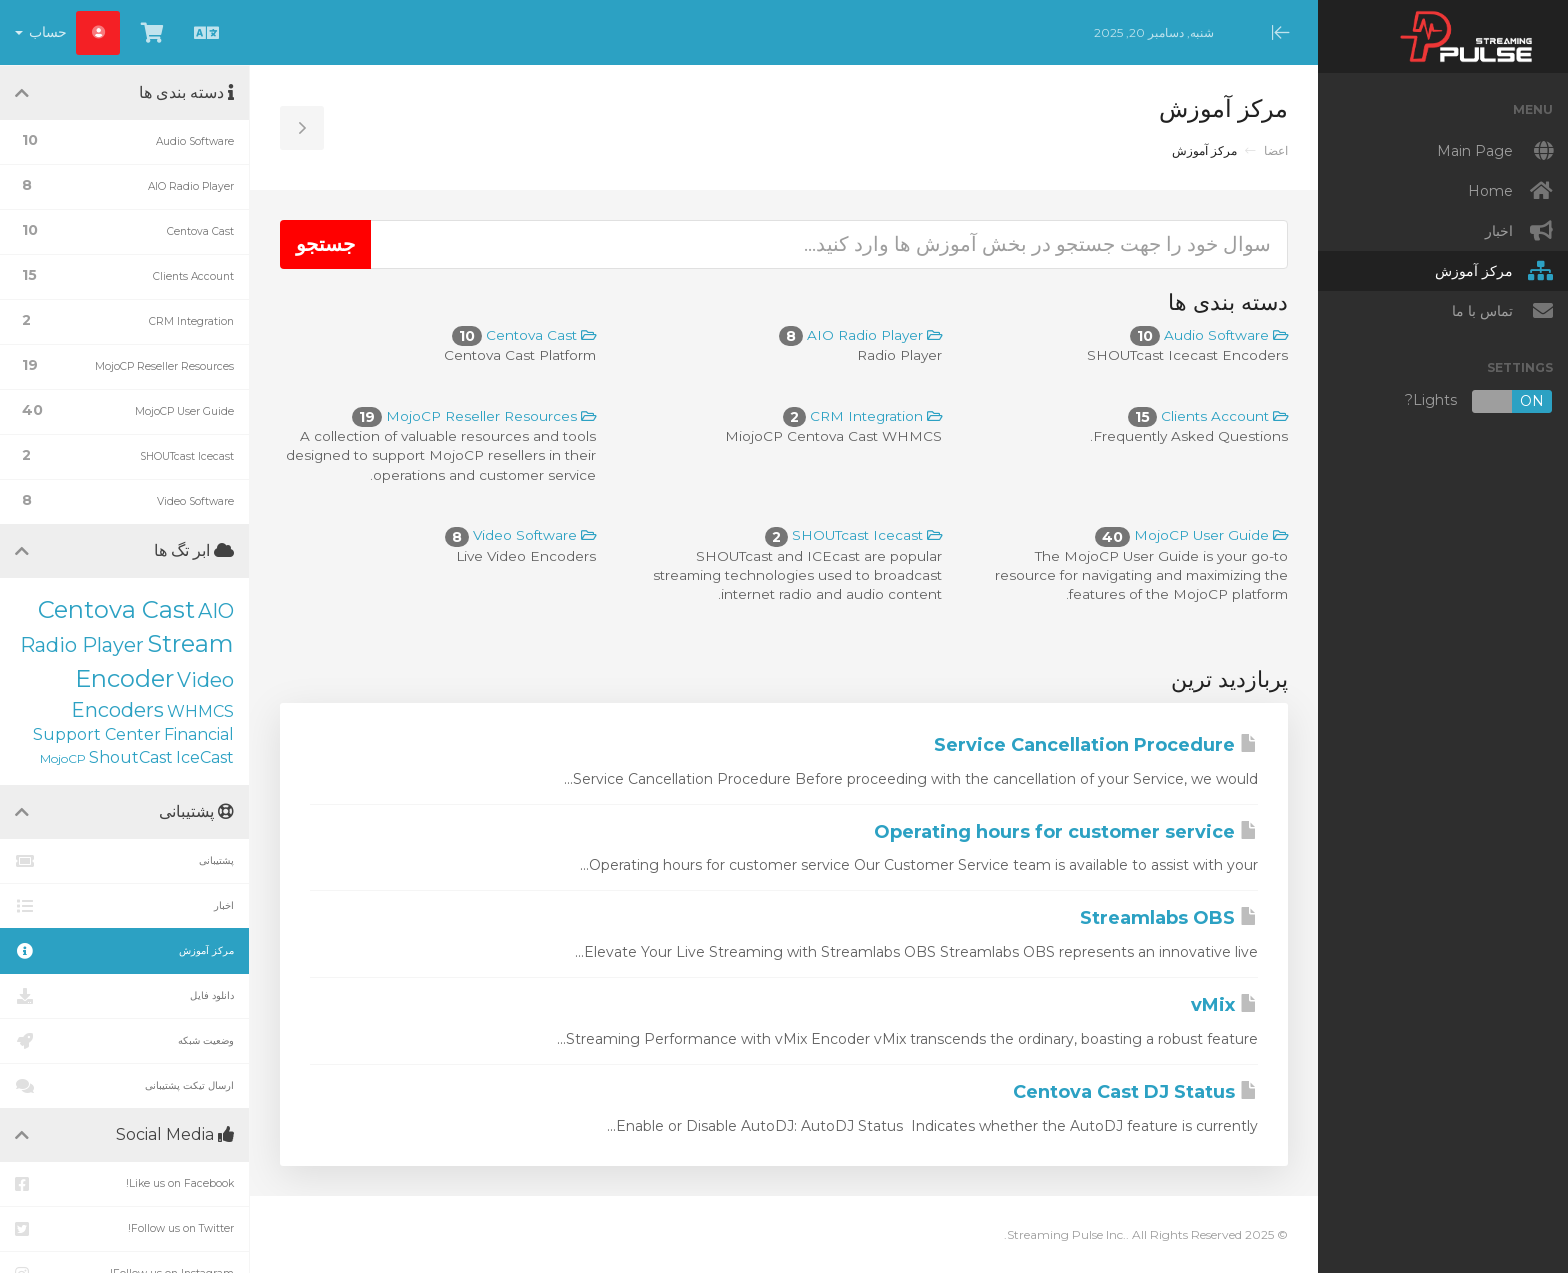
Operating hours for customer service (1066, 832)
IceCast (205, 757)
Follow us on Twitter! (124, 1229)
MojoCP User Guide (1191, 535)
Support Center (97, 734)
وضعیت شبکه (124, 1041)
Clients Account (1208, 416)
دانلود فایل (124, 996)
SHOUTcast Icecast (853, 535)
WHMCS (200, 711)
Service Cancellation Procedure (1096, 745)
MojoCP (63, 758)
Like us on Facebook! (124, 1184)
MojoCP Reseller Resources (474, 416)
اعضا (1276, 150)
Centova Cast (524, 335)
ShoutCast (131, 757)
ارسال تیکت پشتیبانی (124, 1086)
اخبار (124, 906)
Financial (199, 734)
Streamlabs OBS (1169, 918)
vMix (1224, 1005)
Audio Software (1209, 335)
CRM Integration (862, 416)
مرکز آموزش (124, 951)
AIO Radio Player (860, 335)
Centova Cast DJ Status (1135, 1092)
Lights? (1479, 401)
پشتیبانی (124, 861)
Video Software (520, 535)
